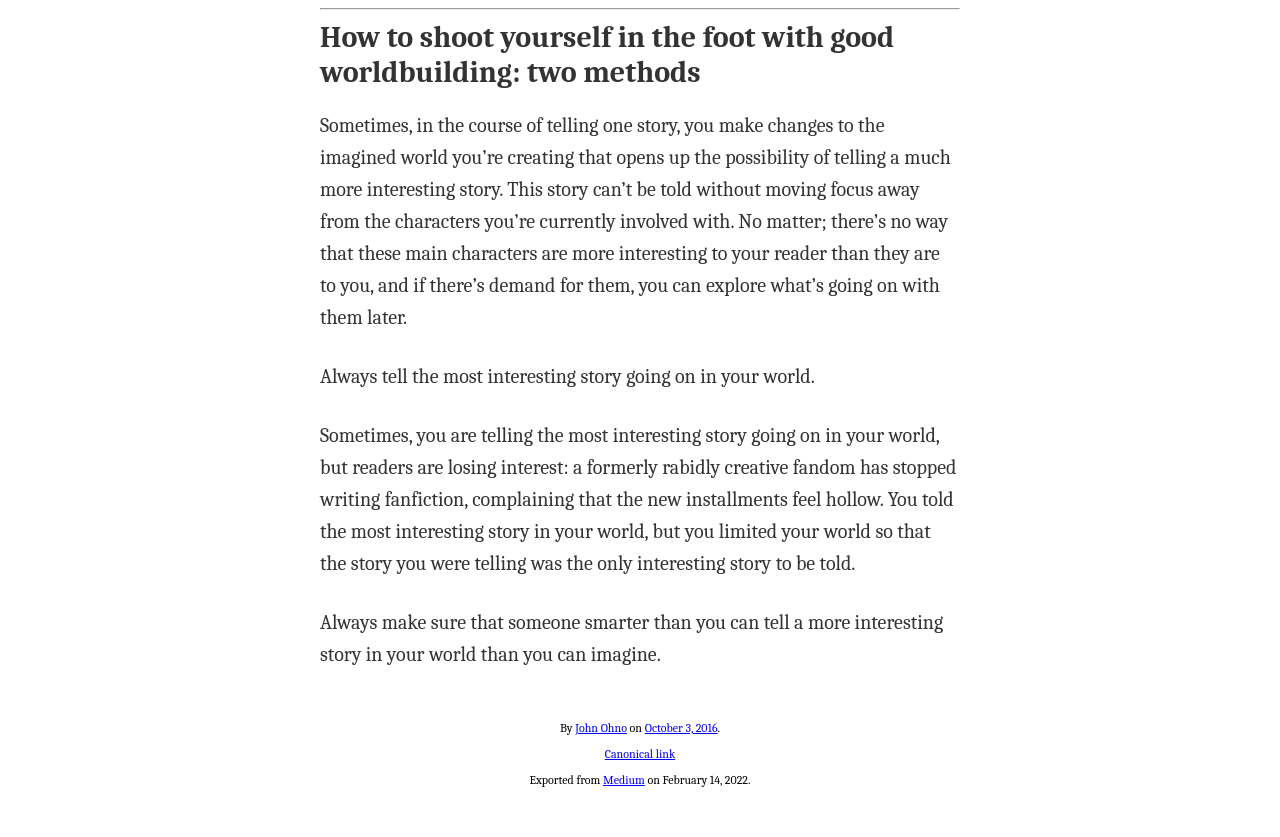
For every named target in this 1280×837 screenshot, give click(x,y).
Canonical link (640, 754)
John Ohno (601, 728)
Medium (624, 780)
